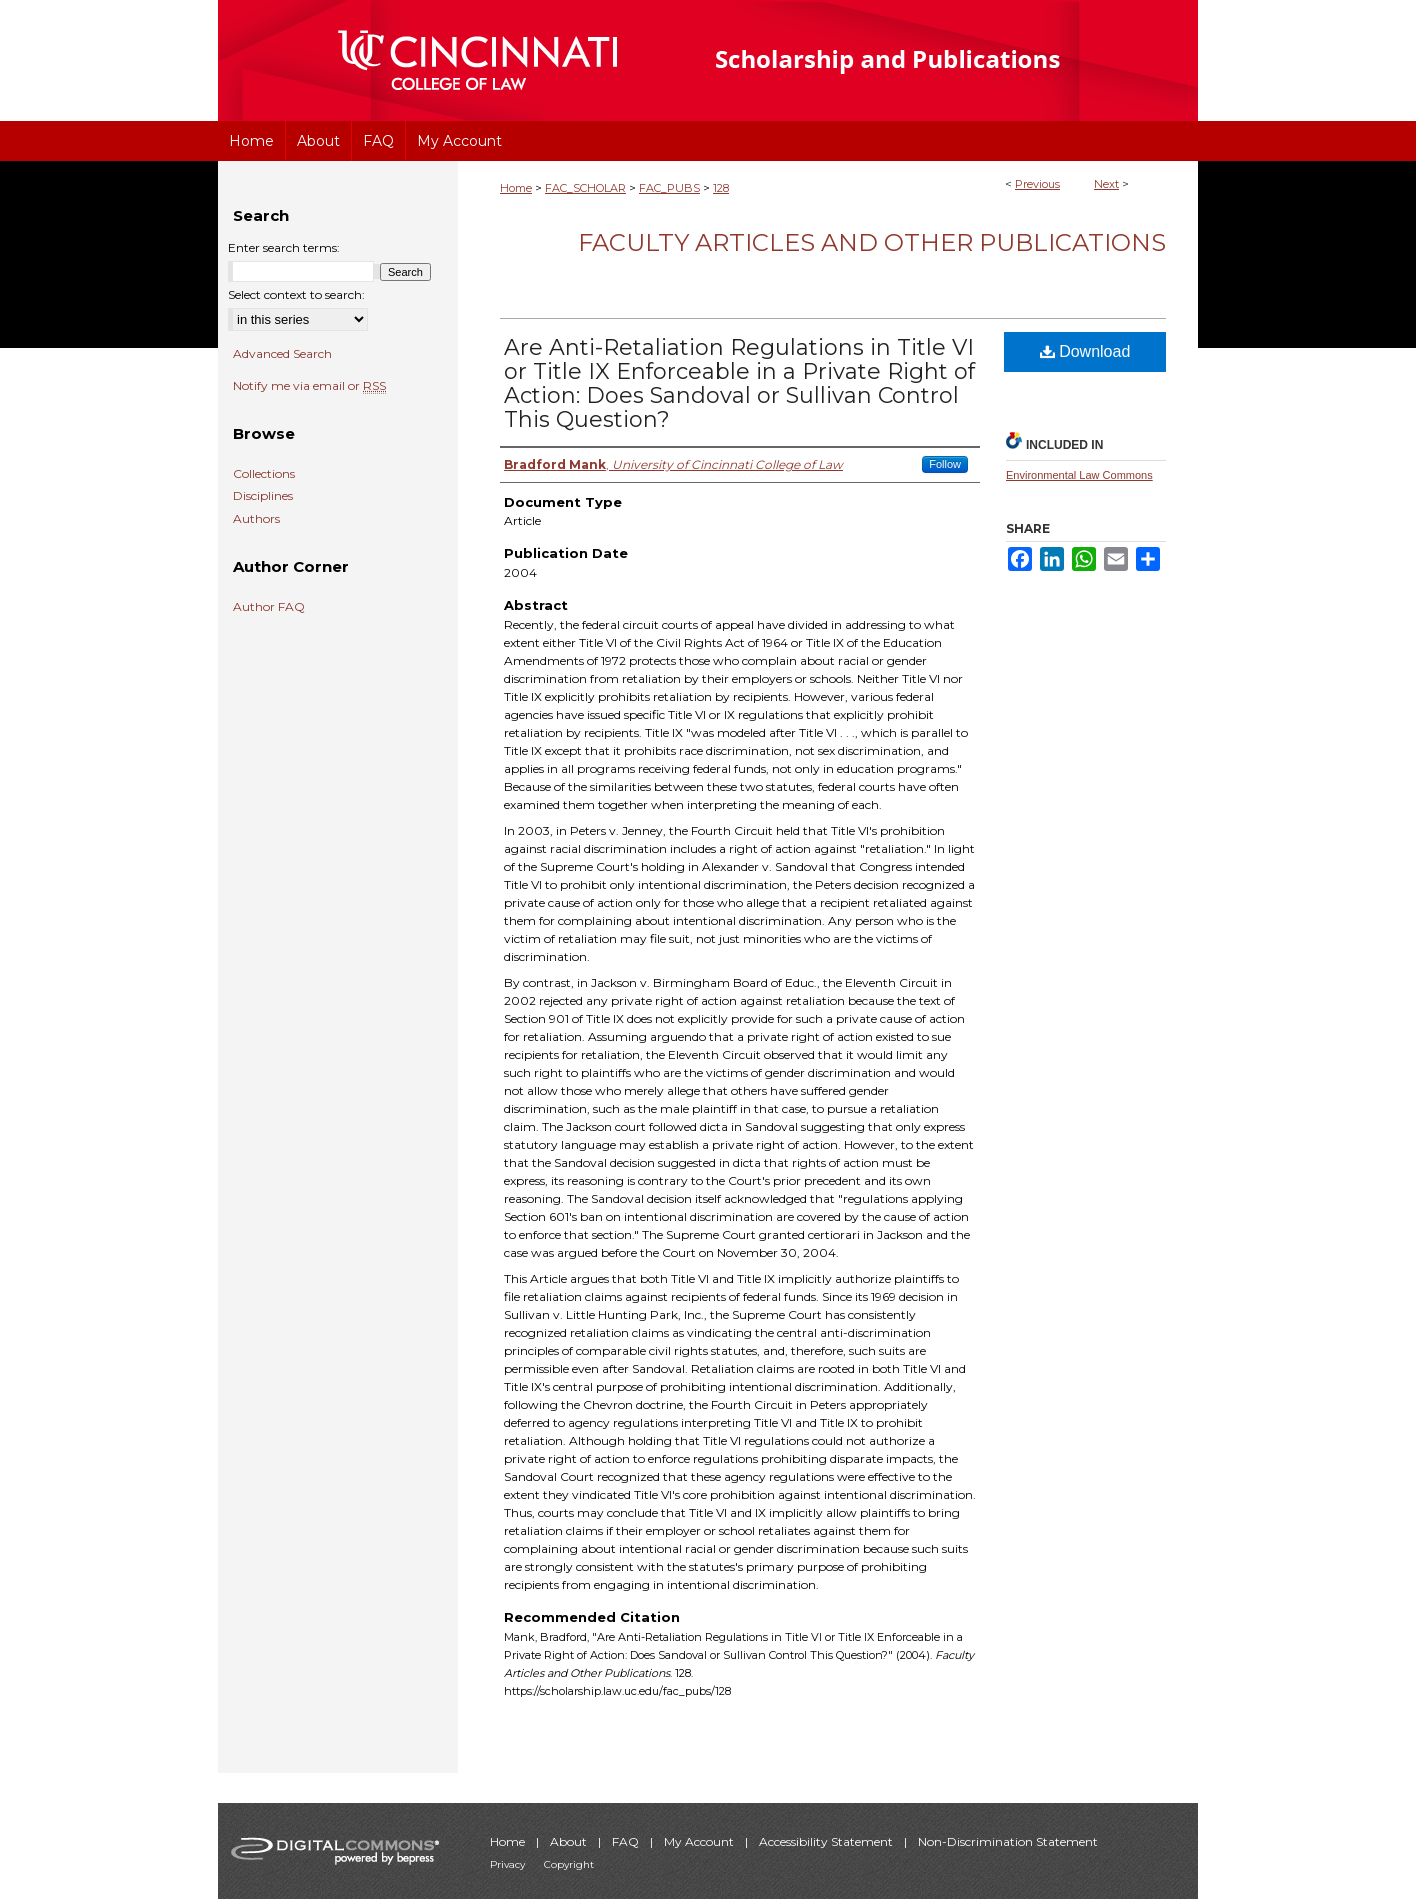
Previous (1037, 184)
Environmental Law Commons (1079, 475)
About (570, 1841)
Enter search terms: (284, 247)
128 (721, 188)
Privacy (509, 1864)
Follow (945, 464)
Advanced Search (282, 353)
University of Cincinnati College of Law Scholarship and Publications (923, 60)
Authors (256, 519)
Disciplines (263, 496)
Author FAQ (269, 607)
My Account (700, 1841)
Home (516, 188)
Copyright (569, 1864)
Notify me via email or (309, 386)
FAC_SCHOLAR (585, 188)
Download (1085, 351)
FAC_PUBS (669, 188)
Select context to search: (296, 294)
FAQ (627, 1841)
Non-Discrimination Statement (1008, 1841)
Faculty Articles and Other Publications (872, 242)
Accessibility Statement (827, 1841)
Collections (264, 474)
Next (1106, 184)
